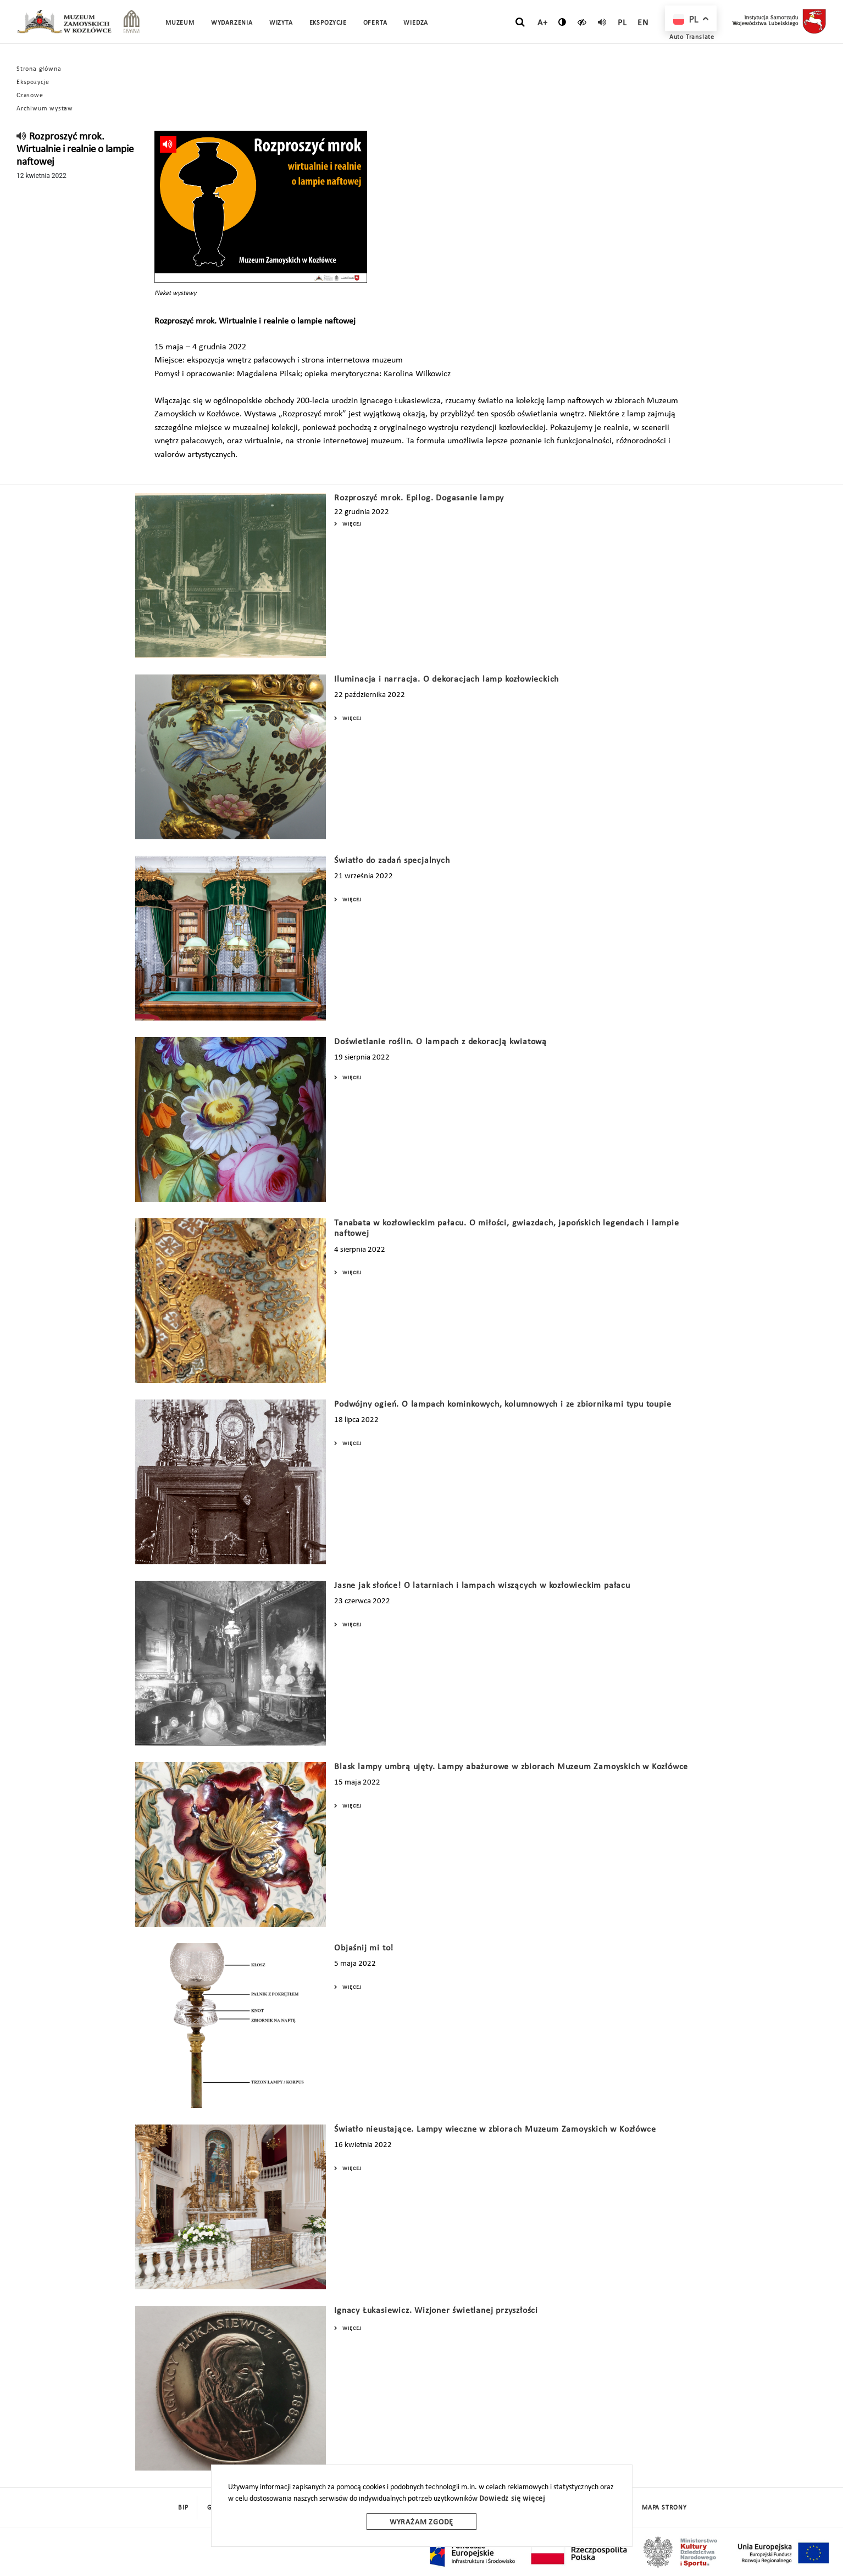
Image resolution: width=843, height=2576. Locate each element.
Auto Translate (691, 37)
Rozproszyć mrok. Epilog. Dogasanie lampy (419, 498)
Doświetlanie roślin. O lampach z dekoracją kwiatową (440, 1042)
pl (622, 23)
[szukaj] (520, 22)
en (642, 23)
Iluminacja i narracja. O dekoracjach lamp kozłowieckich (446, 679)
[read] (602, 22)
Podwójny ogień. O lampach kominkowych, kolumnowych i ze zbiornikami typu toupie (502, 1404)
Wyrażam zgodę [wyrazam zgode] (421, 2522)
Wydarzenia (232, 23)
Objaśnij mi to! (363, 1948)
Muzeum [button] (180, 23)
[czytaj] (582, 22)
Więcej (347, 524)
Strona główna (38, 69)
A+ (542, 23)
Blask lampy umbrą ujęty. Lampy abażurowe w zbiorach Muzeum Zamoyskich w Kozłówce (511, 1767)
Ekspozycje (32, 82)
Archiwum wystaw (44, 108)
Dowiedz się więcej (512, 2499)
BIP (183, 2508)
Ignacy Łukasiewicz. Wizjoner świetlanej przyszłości (436, 2310)
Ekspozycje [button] (328, 23)
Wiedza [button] (415, 23)
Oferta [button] (375, 23)
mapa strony (664, 2508)
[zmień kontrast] (562, 22)
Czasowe (29, 95)
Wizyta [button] (281, 23)
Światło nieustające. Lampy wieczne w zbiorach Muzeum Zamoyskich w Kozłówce (495, 2129)
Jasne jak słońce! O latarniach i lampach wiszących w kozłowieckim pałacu (482, 1585)
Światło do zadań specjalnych (392, 860)
